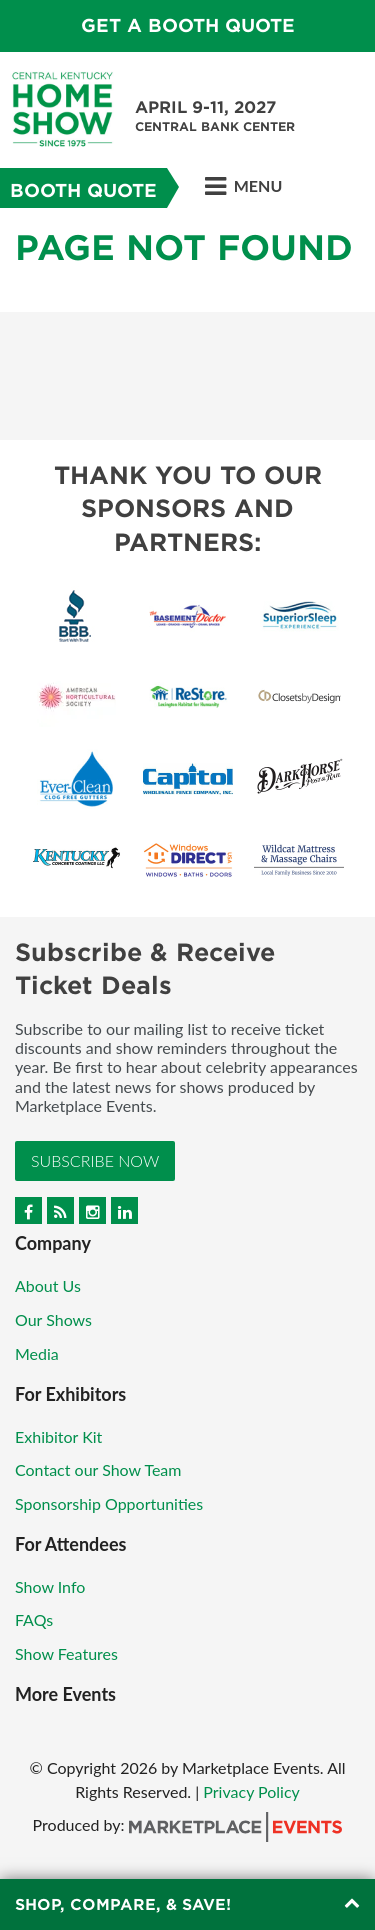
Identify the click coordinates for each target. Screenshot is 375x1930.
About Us (48, 1285)
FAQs (34, 1619)
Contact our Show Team (98, 1469)
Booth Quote (83, 190)
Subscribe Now (95, 1160)
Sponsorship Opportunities (109, 1503)
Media (37, 1353)
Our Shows (53, 1319)
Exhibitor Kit (58, 1436)
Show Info (50, 1586)
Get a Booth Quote (188, 25)
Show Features (66, 1653)
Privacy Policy (251, 1791)
